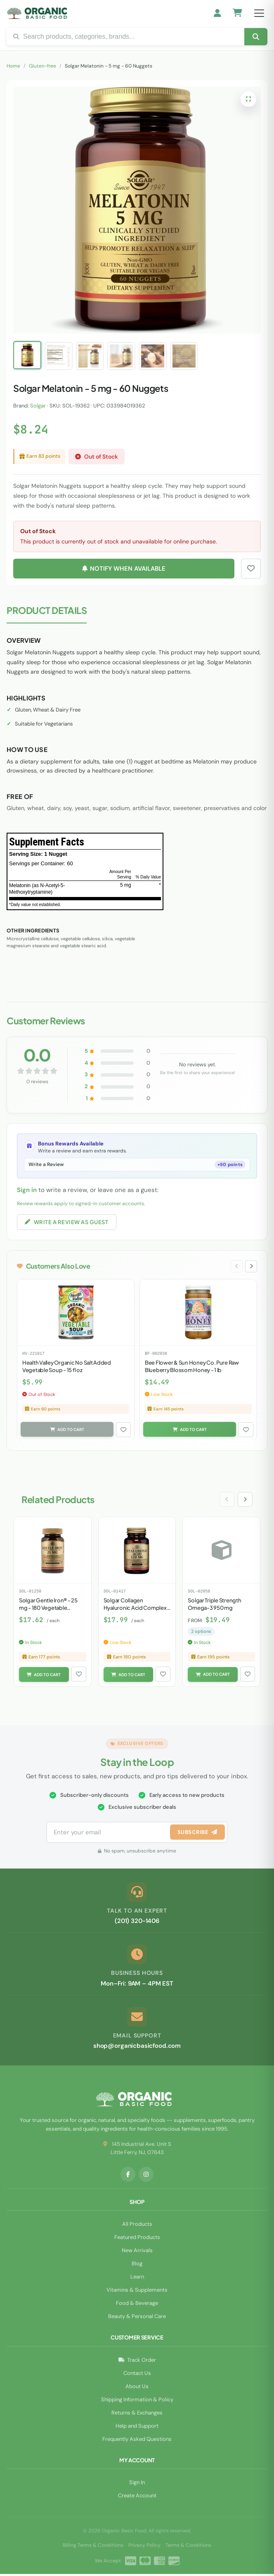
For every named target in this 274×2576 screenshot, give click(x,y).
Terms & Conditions (188, 2547)
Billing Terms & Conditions (93, 2547)
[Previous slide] (234, 1267)
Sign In (137, 2484)
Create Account (137, 2497)
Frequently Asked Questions (137, 2440)
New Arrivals (137, 2252)
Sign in (27, 1190)
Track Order (137, 2361)
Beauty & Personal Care (137, 2318)
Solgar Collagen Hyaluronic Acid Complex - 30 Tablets (137, 1609)
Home (13, 66)
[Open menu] (259, 13)
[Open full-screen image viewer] (248, 99)
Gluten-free (42, 66)
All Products (137, 2225)
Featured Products (137, 2239)
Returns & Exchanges (137, 2414)
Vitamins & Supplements (137, 2291)
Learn (137, 2278)
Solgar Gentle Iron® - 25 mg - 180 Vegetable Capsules (48, 1609)
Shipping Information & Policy (137, 2401)
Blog (137, 2265)
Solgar (38, 405)
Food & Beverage (137, 2305)
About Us (137, 2387)
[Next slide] (250, 1267)
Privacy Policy (144, 2547)
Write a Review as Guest (67, 1222)
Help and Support (137, 2427)
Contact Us (137, 2374)
